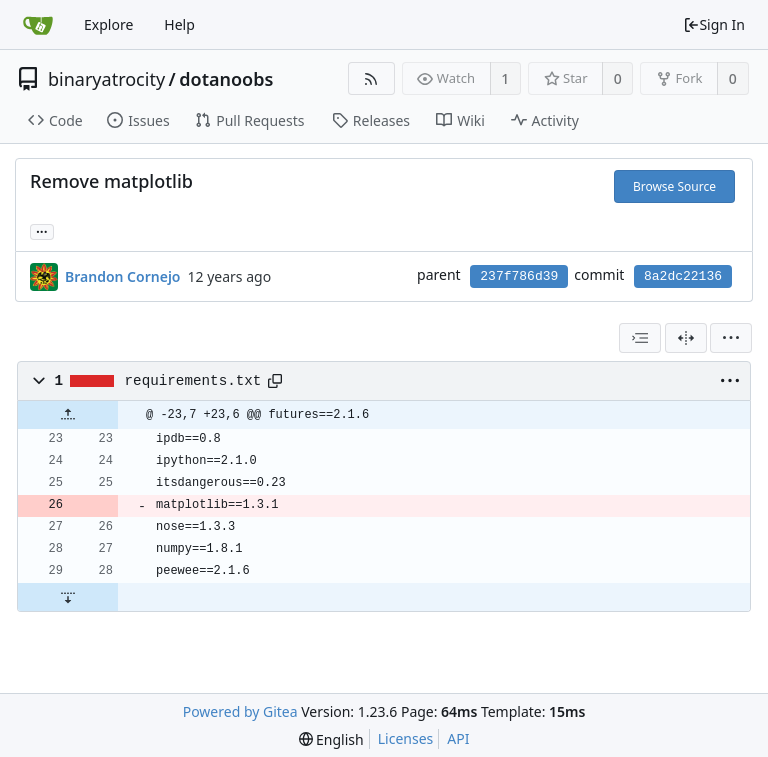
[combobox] (640, 338)
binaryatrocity (106, 79)
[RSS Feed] (371, 78)
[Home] (38, 25)
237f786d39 (519, 276)
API (458, 738)
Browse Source (674, 186)
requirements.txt (193, 381)
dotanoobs (226, 79)
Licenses (406, 738)
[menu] (731, 338)
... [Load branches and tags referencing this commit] (42, 230)
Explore (108, 24)
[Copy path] (275, 381)
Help (179, 24)
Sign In (714, 24)
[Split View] (686, 338)
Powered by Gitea (240, 711)
